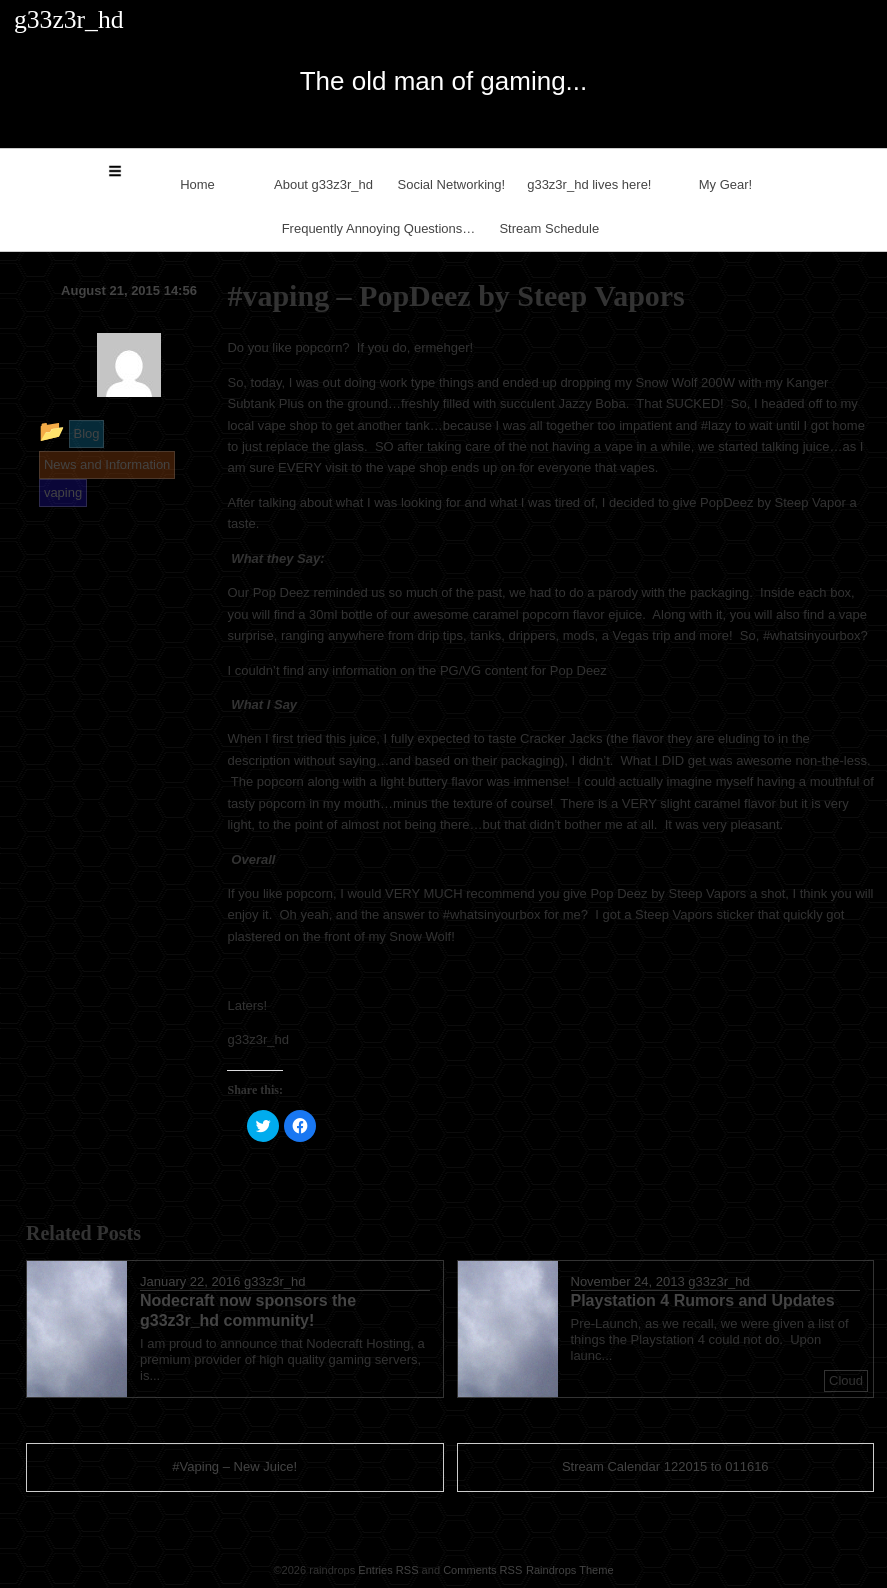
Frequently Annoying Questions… (379, 228)
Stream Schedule (549, 228)
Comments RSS (482, 1570)
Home (197, 184)
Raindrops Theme (570, 1570)
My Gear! (725, 184)
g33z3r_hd (274, 1281)
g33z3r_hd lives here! (589, 184)
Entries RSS (388, 1570)
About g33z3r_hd (323, 184)
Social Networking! (452, 184)
